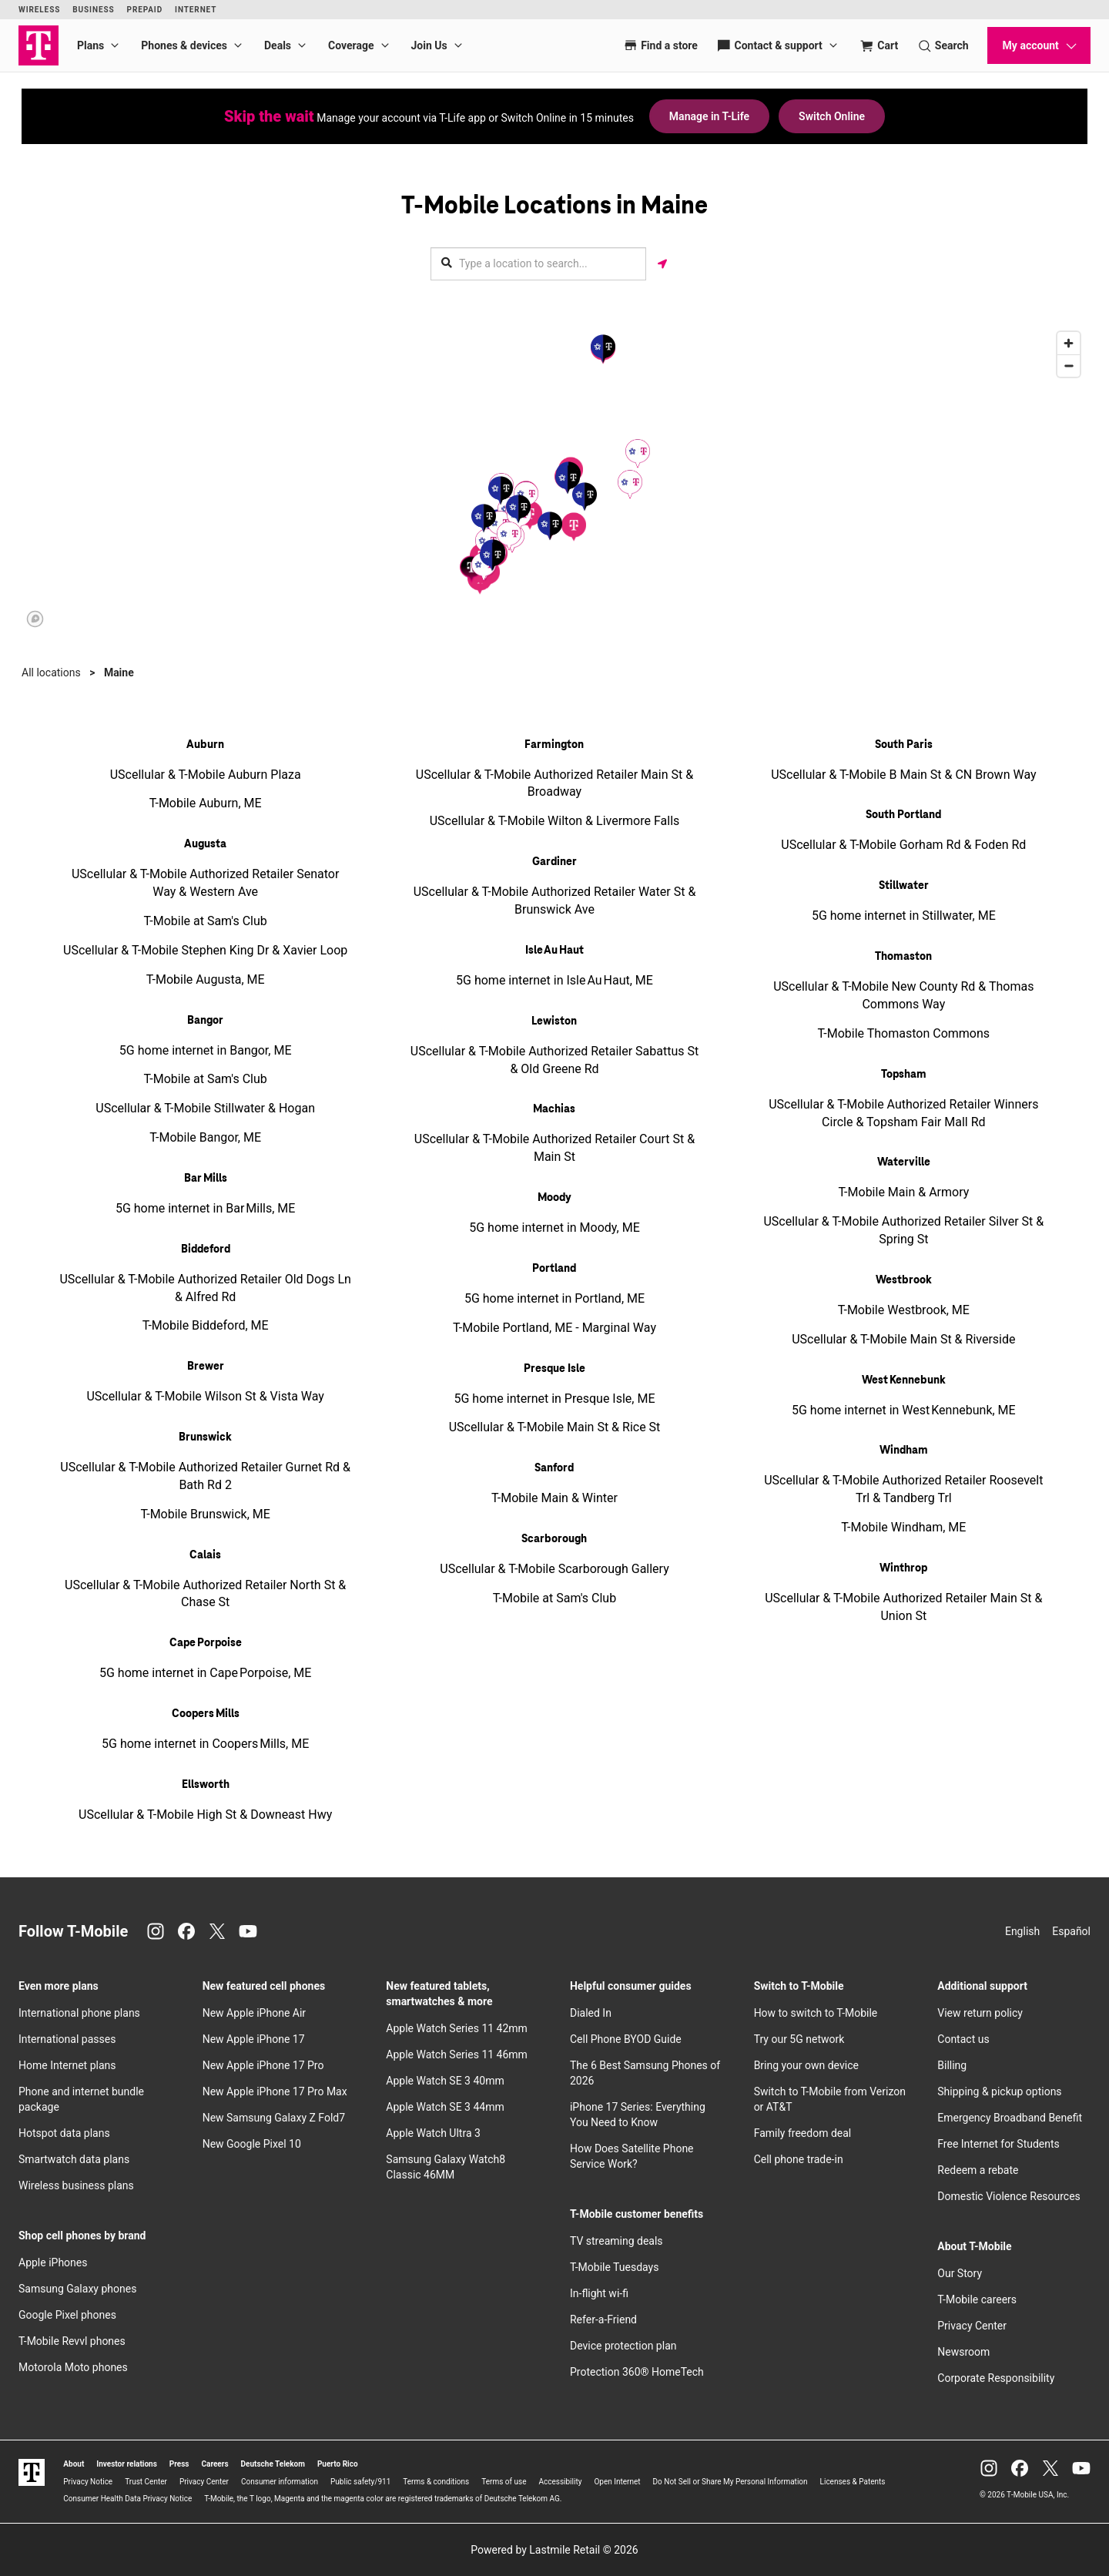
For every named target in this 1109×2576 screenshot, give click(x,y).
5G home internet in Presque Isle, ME (554, 1398)
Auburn (205, 745)
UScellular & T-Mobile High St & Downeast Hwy (205, 1814)
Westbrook (904, 1280)
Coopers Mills (206, 1714)
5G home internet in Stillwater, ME (904, 915)
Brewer (205, 1366)
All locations (51, 672)
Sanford (554, 1468)
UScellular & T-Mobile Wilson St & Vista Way (205, 1396)
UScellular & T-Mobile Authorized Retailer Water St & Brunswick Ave (555, 900)
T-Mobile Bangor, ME (205, 1137)
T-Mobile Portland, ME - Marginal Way (554, 1327)
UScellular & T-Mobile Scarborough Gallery (554, 1568)
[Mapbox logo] (35, 619)
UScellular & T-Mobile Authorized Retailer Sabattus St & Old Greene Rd (554, 1060)
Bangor (205, 1021)
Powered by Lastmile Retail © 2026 (554, 2550)
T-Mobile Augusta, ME (205, 979)
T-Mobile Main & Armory (903, 1192)
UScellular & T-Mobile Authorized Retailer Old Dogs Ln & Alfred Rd (204, 1288)
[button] (573, 526)
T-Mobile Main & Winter (554, 1498)
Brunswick (205, 1437)
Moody (554, 1198)
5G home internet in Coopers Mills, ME (205, 1743)
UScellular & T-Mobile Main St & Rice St (555, 1427)
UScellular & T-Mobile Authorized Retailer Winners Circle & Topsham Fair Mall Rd (903, 1113)
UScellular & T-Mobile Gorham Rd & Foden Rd (903, 844)
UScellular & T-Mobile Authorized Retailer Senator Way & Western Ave (205, 883)
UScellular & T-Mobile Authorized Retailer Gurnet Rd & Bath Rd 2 (205, 1476)
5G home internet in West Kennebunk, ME (904, 1410)
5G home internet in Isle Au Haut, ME (554, 980)
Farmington (554, 745)
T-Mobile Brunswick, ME (205, 1514)
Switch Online (832, 116)
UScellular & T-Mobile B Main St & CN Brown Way (903, 774)
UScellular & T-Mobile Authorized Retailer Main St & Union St (903, 1607)
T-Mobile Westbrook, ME (904, 1310)
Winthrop (903, 1568)
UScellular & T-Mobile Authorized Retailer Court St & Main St (554, 1148)
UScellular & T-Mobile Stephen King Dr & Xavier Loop (205, 950)
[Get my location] (662, 263)
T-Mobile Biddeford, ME (205, 1325)
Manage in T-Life (709, 116)
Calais (205, 1555)
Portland (554, 1269)
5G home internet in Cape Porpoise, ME (205, 1672)
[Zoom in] (1068, 343)
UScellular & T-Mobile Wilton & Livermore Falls (555, 820)
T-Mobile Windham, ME (903, 1527)
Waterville (903, 1162)
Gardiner (554, 862)
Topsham (903, 1074)
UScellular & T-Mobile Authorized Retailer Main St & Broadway (554, 783)
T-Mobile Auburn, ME (205, 803)
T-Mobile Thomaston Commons (904, 1033)
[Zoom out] (1068, 365)
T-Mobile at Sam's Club (205, 921)
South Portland (903, 815)
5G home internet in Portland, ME (554, 1298)
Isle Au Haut (554, 950)
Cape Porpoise (205, 1643)
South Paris (904, 745)
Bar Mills (205, 1178)
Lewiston (554, 1021)
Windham (903, 1450)
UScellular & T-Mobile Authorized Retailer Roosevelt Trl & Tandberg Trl (903, 1489)
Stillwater (904, 886)
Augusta (205, 844)
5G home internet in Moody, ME (554, 1227)
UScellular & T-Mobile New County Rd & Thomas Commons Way (903, 995)
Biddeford (205, 1249)
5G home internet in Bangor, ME (205, 1050)
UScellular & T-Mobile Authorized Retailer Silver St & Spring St (903, 1230)
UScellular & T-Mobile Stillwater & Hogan (205, 1108)
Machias (554, 1109)
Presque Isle (554, 1369)
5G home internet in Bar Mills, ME (206, 1208)
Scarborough (554, 1539)
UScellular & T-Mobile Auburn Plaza (205, 774)
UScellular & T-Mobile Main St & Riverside (903, 1339)
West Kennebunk (904, 1380)
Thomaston (903, 957)
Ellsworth (206, 1785)
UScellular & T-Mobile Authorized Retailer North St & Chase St (205, 1594)
